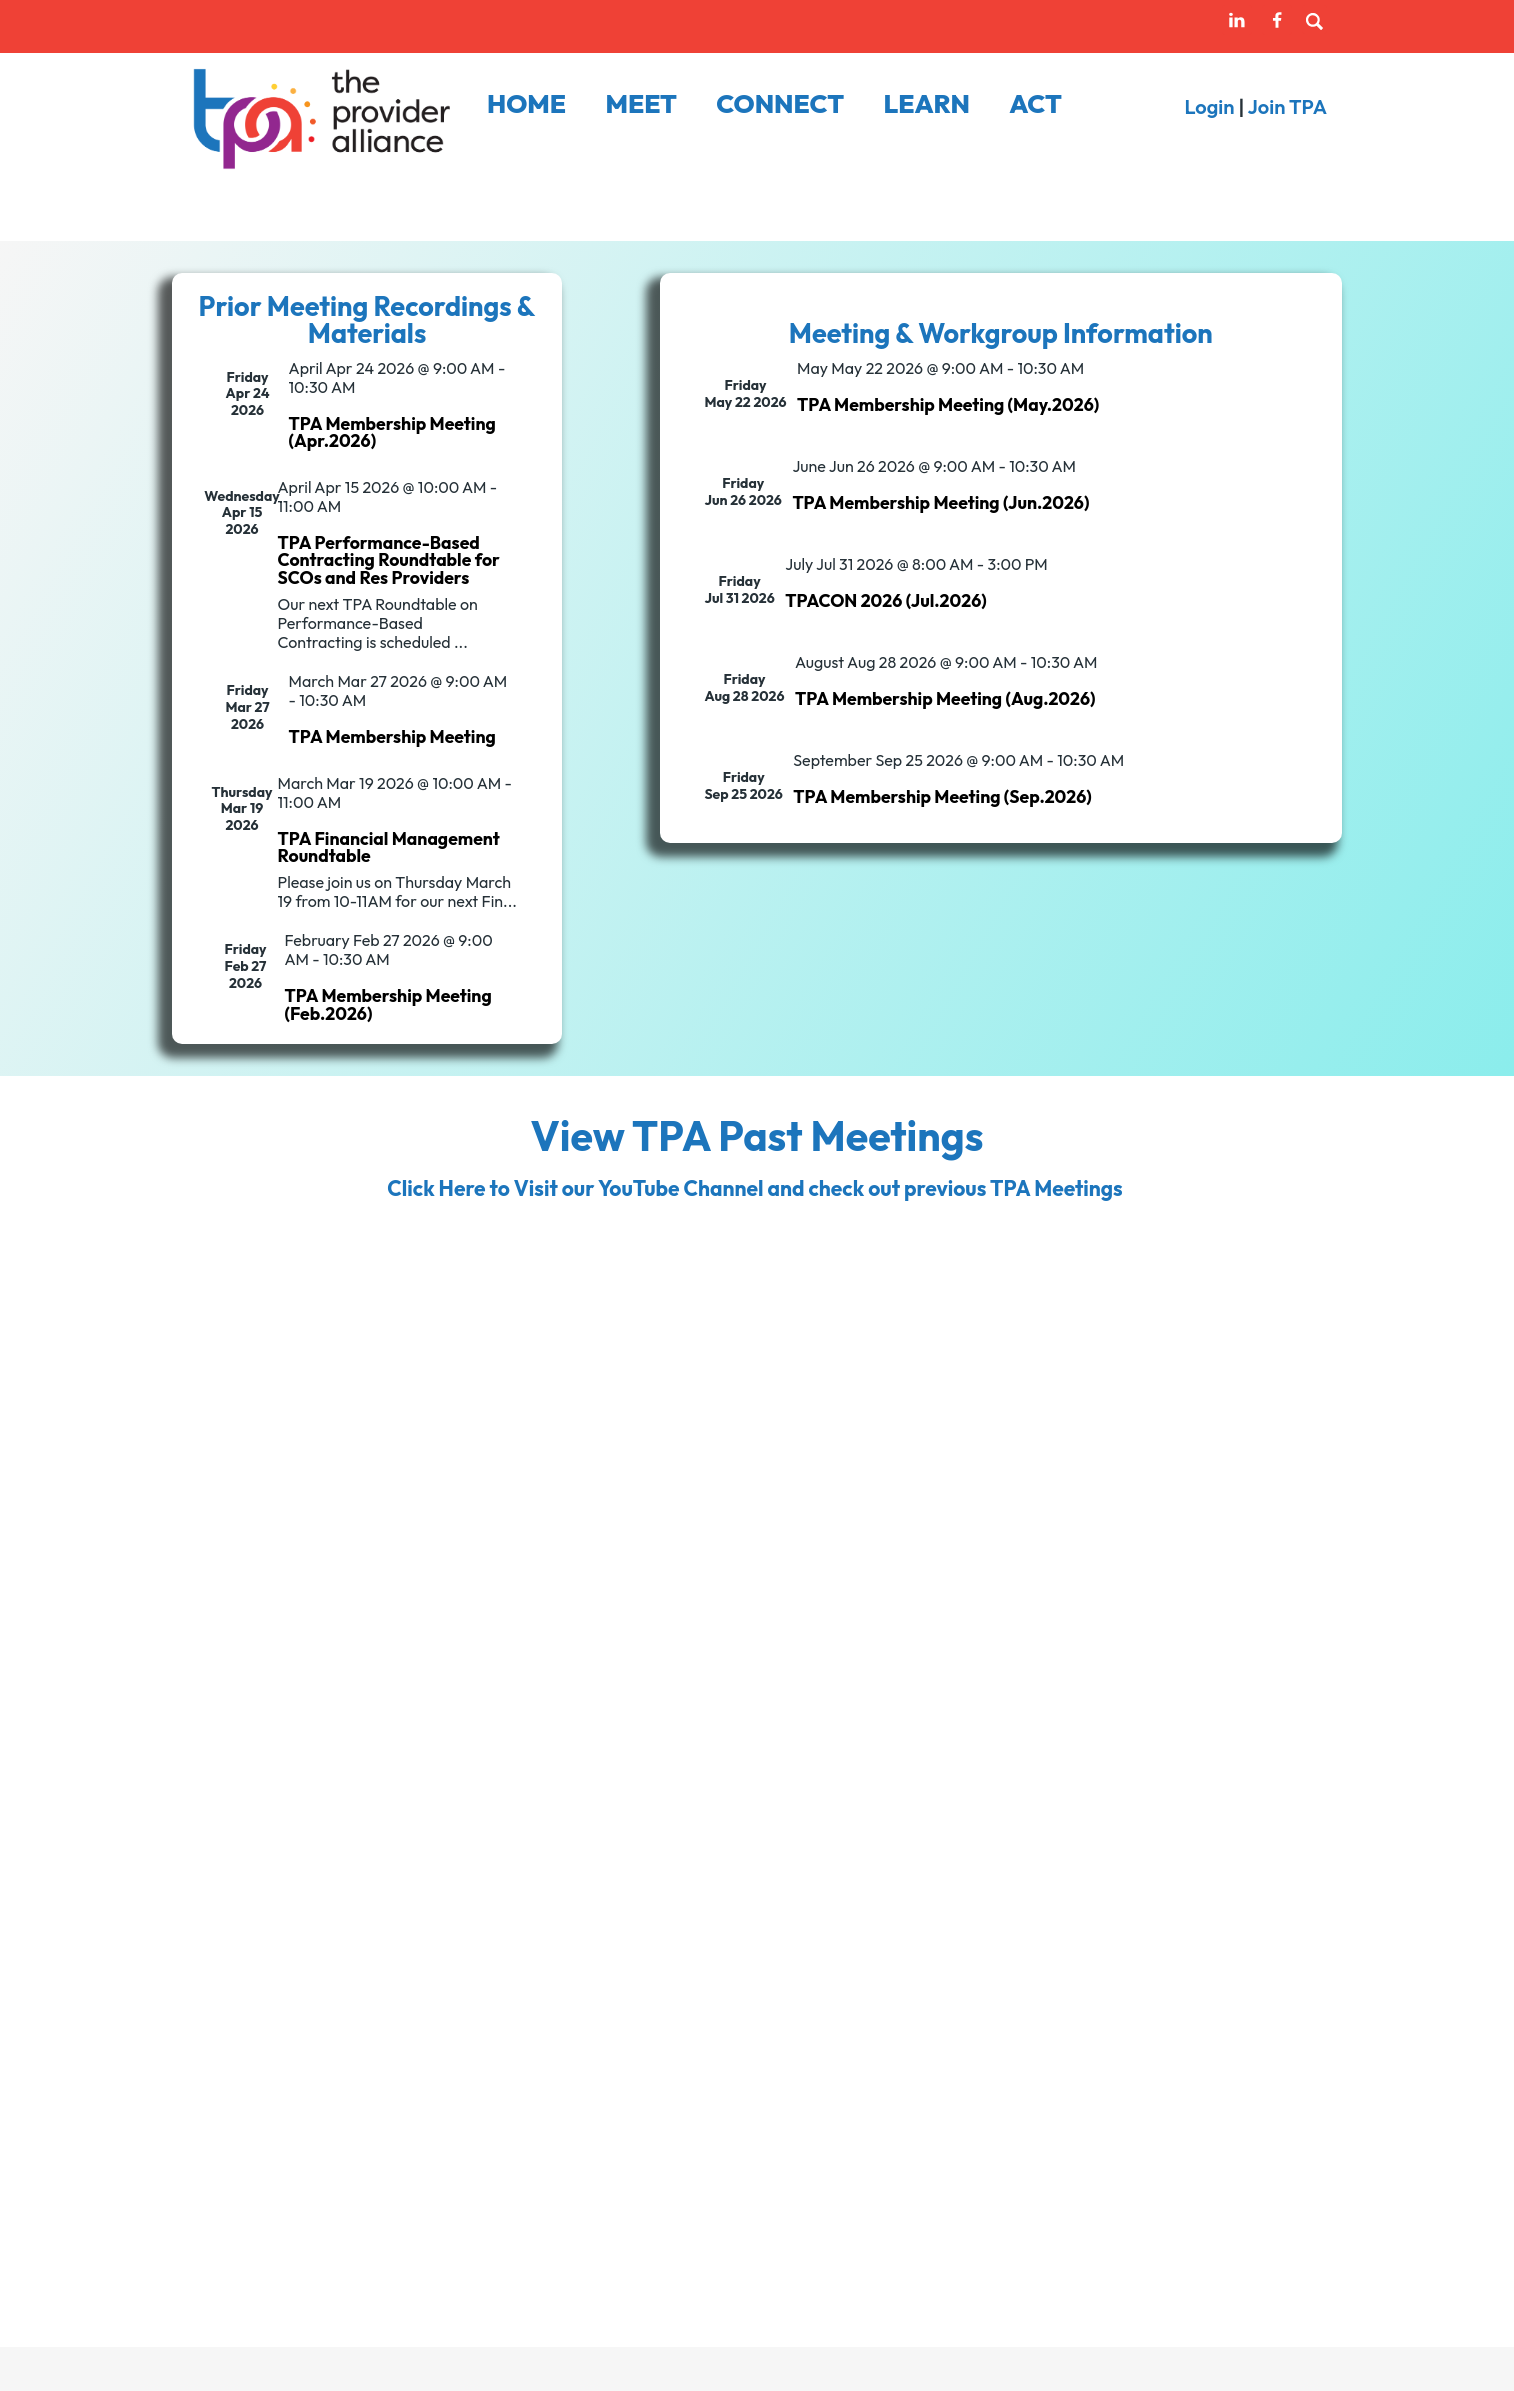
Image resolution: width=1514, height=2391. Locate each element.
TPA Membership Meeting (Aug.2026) (945, 698)
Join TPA (1287, 106)
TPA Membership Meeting (392, 736)
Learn (926, 104)
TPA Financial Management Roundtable (388, 847)
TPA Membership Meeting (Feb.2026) (388, 1004)
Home (526, 104)
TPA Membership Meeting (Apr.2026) (392, 432)
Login (1209, 106)
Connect (780, 104)
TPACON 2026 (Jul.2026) (885, 600)
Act (1035, 104)
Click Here (436, 1188)
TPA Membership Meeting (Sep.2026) (942, 796)
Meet (641, 104)
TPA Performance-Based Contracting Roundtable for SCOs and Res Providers (388, 560)
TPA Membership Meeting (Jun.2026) (940, 502)
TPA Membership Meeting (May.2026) (948, 404)
